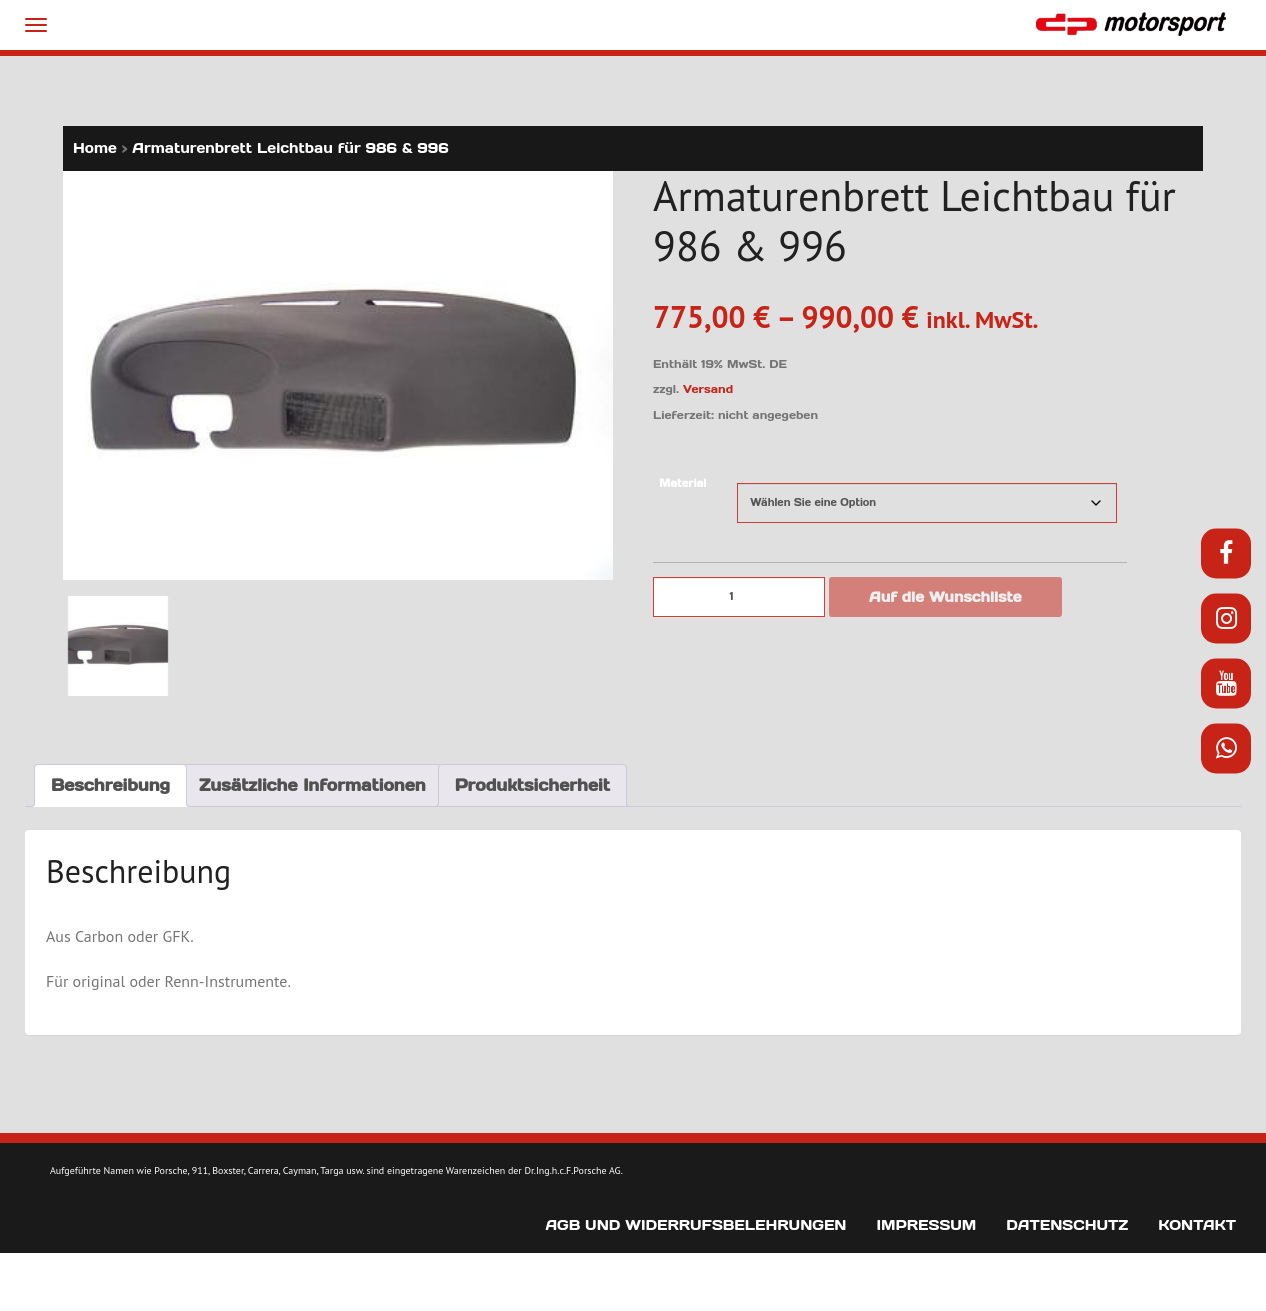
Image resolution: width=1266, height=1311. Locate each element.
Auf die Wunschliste (945, 597)
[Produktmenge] (739, 597)
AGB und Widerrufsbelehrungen (695, 1225)
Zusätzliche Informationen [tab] (312, 785)
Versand (708, 389)
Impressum (926, 1225)
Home (95, 148)
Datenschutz (1067, 1225)
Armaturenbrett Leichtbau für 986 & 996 (290, 148)
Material (682, 483)
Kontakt (1197, 1225)
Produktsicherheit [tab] (532, 785)
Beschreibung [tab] (110, 785)
